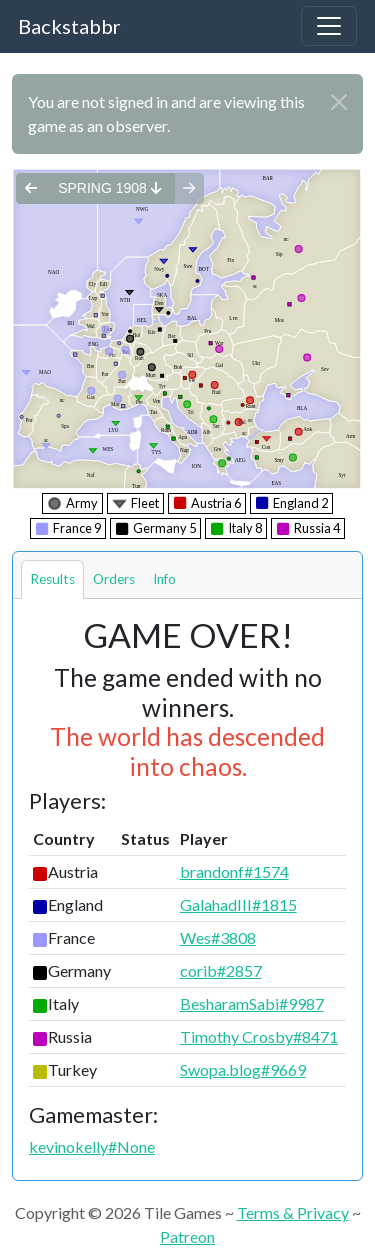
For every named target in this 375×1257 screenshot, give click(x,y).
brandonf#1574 (234, 871)
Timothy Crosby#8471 (259, 1036)
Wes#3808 (218, 937)
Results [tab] (52, 579)
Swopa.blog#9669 (243, 1069)
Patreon (187, 1236)
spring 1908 (110, 188)
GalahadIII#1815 (238, 904)
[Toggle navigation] (329, 26)
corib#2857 (221, 970)
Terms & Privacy (293, 1212)
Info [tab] (164, 579)
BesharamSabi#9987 (252, 1003)
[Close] (339, 102)
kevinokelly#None (92, 1146)
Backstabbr (69, 26)
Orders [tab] (114, 579)
